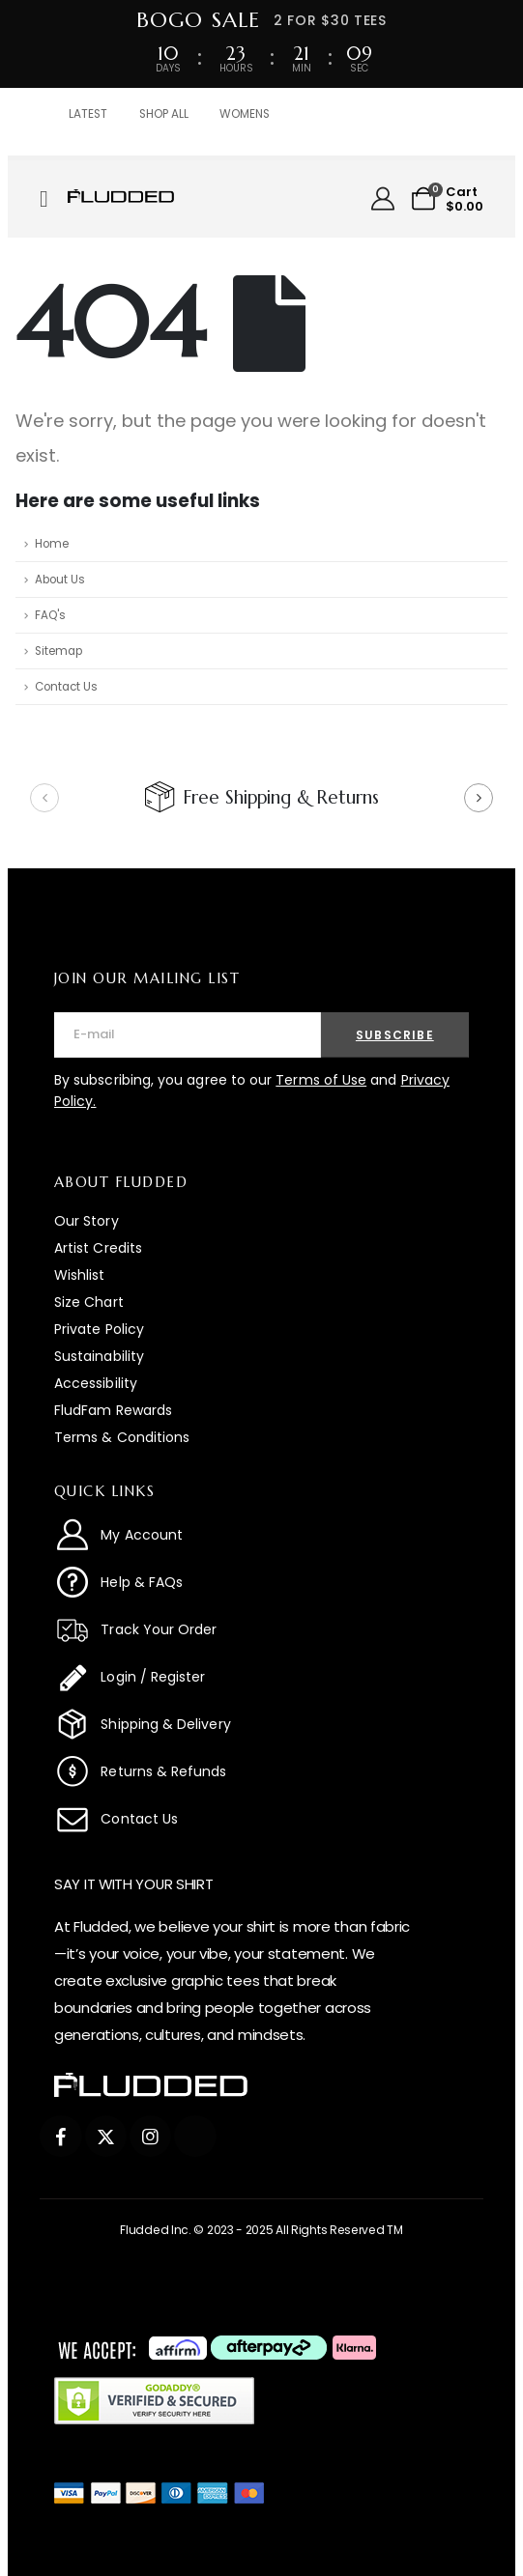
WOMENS (244, 114)
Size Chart (89, 1302)
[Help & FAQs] (261, 1582)
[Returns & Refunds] (261, 1771)
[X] (106, 2136)
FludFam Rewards (113, 1410)
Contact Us (66, 686)
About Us (60, 579)
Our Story (86, 1221)
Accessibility (95, 1383)
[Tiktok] (195, 2136)
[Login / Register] (261, 1676)
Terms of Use (321, 1080)
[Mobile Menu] (50, 199)
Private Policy (99, 1329)
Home (52, 544)
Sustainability (99, 1356)
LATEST (88, 114)
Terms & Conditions (121, 1437)
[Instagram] (150, 2136)
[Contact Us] (261, 1818)
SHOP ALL (164, 114)
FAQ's (50, 615)
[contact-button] (395, 1034)
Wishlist (79, 1275)
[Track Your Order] (261, 1629)
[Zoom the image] (121, 198)
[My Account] (383, 199)
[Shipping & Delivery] (261, 1724)
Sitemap (58, 651)
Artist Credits (98, 1248)
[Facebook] (60, 2136)
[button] (44, 797)
